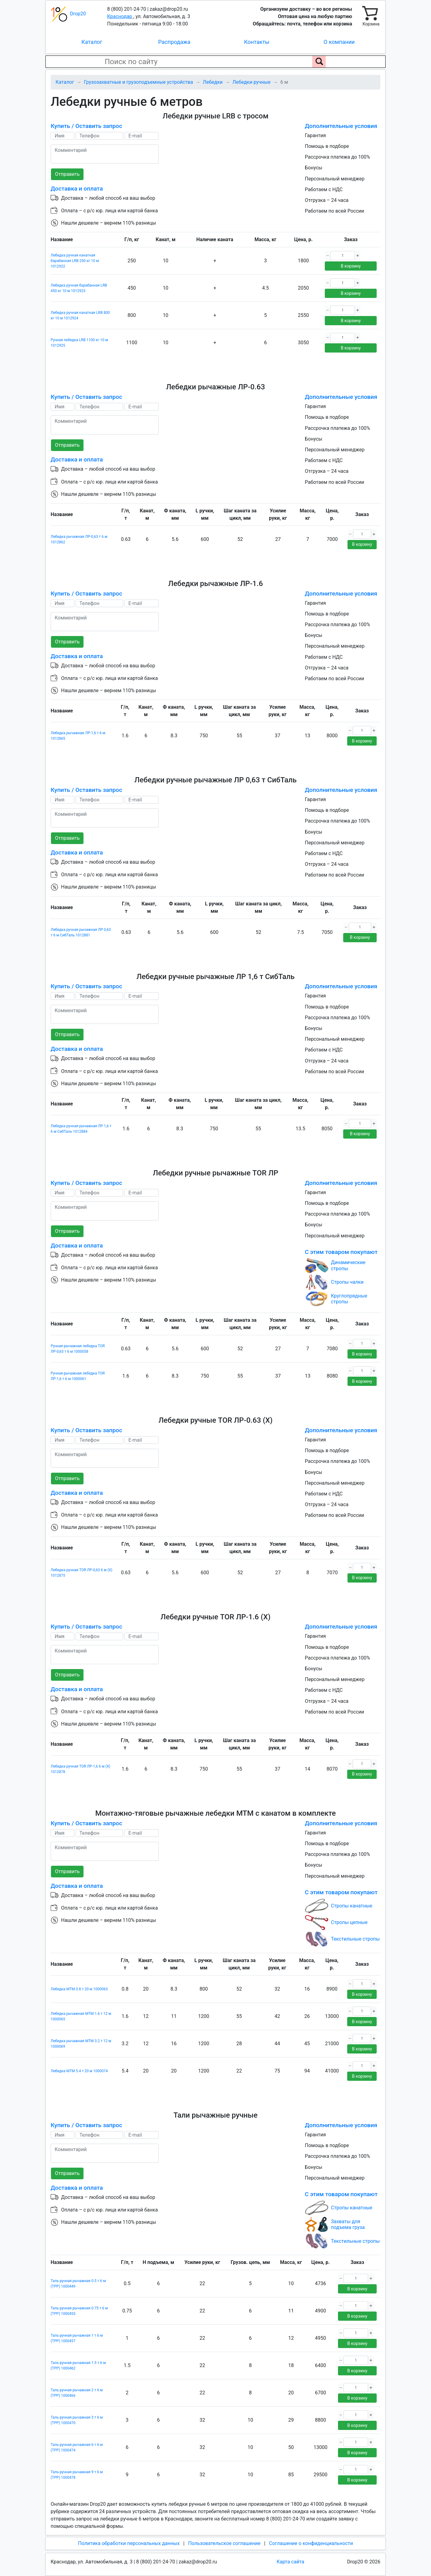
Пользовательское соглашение (224, 2543)
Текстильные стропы (355, 1939)
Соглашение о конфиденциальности (311, 2543)
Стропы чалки (347, 1282)
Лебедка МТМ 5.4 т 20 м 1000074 (79, 2071)
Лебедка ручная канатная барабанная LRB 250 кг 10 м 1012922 (75, 260)
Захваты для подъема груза (348, 2224)
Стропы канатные (351, 1906)
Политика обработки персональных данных (129, 2543)
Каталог (91, 42)
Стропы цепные (349, 1922)
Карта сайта (290, 2562)
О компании (339, 42)
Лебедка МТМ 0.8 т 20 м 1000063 (79, 1989)
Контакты (257, 42)
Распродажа (174, 42)
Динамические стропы (348, 1265)
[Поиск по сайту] (319, 61)
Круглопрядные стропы (349, 1299)
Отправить (67, 174)
